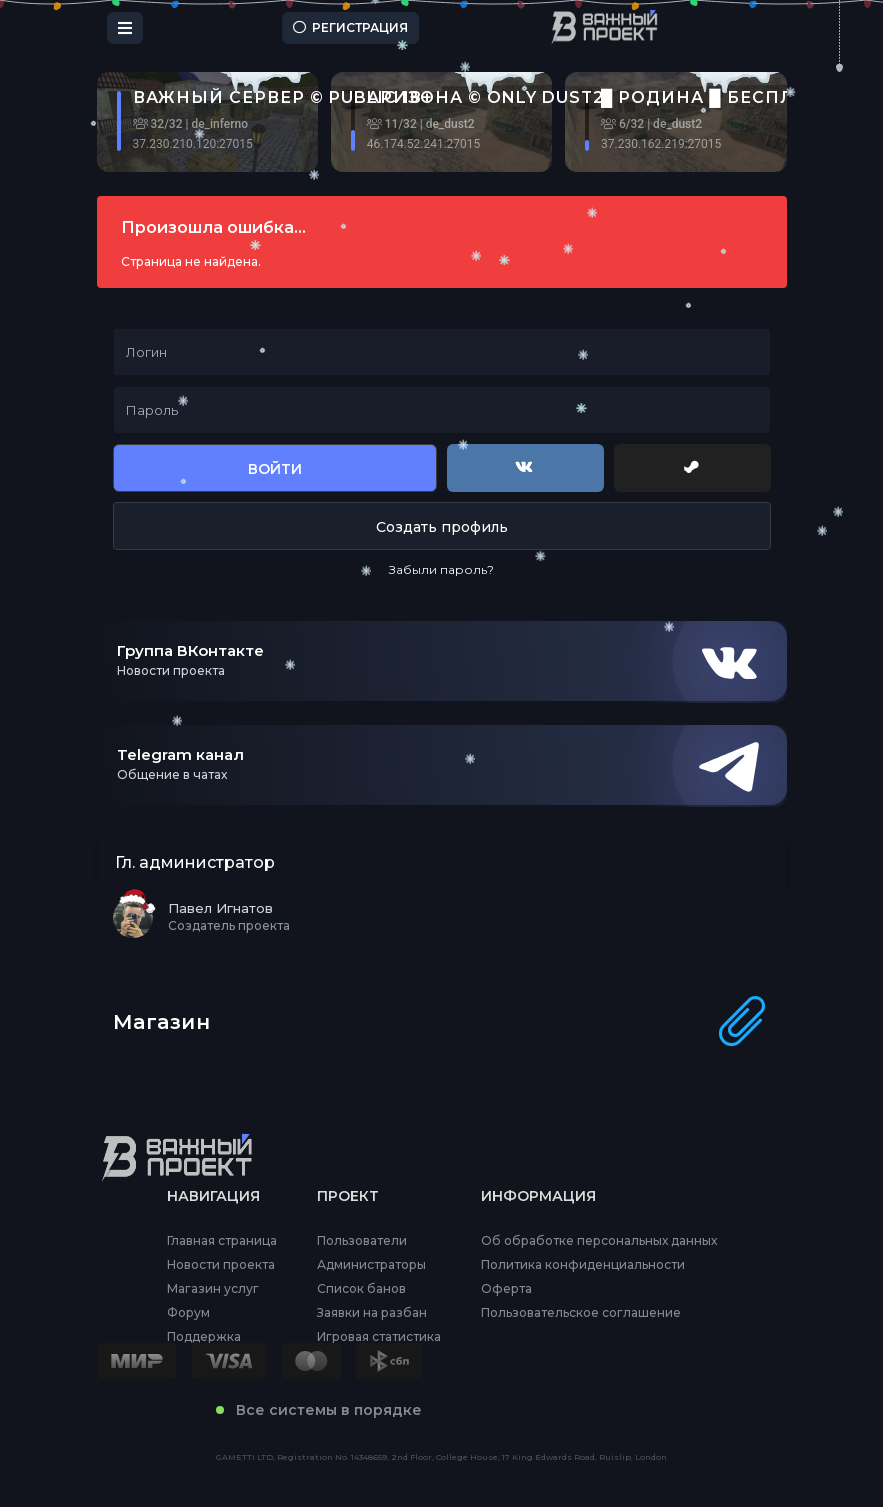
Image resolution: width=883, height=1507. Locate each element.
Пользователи (362, 1241)
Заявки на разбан (372, 1313)
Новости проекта (221, 1265)
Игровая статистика (379, 1337)
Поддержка (204, 1337)
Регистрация (350, 27)
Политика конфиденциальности (583, 1265)
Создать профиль (442, 527)
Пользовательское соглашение (581, 1313)
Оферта (506, 1289)
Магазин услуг (213, 1289)
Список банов (361, 1289)
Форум (188, 1313)
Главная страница (222, 1241)
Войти (275, 469)
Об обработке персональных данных (599, 1241)
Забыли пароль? (441, 569)
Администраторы (371, 1265)
